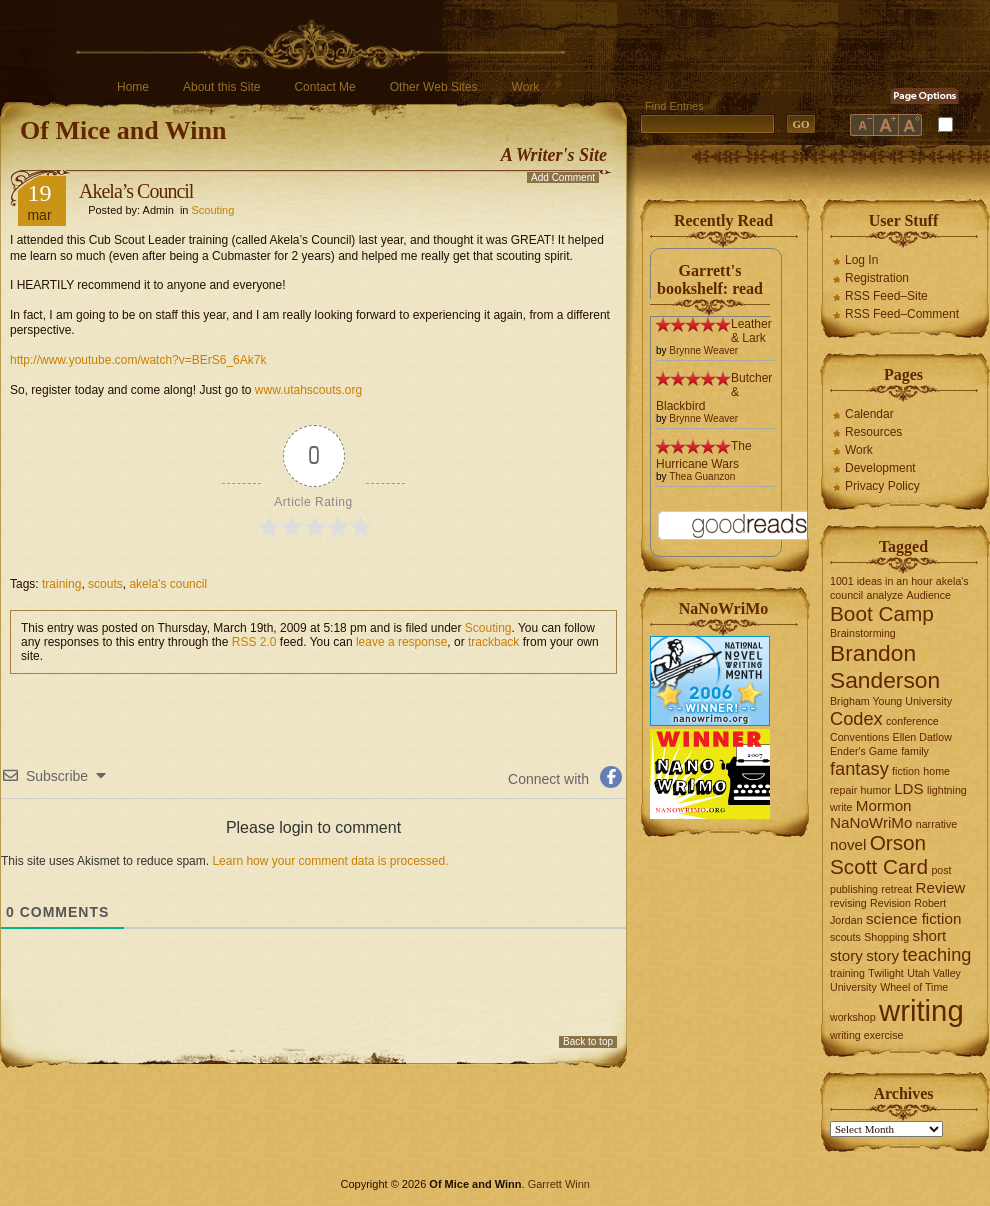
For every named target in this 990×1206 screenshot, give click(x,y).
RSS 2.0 (254, 642)
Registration (877, 278)
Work (526, 87)
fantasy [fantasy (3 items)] (859, 768)
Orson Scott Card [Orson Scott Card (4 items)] (879, 854)
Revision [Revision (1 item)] (890, 903)
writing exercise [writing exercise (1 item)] (866, 1035)
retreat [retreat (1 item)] (896, 889)
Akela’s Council (136, 191)
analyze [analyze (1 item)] (885, 595)
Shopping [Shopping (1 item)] (886, 937)
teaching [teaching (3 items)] (937, 954)
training (61, 584)
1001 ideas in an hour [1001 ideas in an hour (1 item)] (881, 581)
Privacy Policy (882, 486)
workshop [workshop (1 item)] (853, 1017)
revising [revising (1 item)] (848, 903)
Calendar (869, 414)
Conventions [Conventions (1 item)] (859, 737)
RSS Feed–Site (886, 296)
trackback (493, 642)
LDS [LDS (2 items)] (909, 788)
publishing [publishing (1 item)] (854, 889)
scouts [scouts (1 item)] (845, 937)
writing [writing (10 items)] (921, 1010)
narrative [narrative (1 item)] (936, 824)
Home (133, 87)
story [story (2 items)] (882, 955)
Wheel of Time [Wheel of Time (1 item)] (914, 987)
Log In (861, 260)
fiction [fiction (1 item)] (906, 771)
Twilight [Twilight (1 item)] (886, 973)
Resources (873, 432)
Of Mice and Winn (123, 130)
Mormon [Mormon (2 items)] (884, 805)
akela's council (168, 584)
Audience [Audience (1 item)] (929, 595)
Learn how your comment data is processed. (330, 861)
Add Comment (563, 177)
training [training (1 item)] (847, 973)
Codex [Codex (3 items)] (856, 718)
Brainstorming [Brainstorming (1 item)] (863, 633)
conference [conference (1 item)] (912, 721)
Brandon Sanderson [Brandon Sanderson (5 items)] (885, 666)
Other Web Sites (434, 87)
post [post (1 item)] (941, 870)
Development (880, 468)
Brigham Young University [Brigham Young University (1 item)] (891, 701)
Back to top (588, 1041)
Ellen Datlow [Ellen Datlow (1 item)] (922, 737)
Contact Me (324, 87)
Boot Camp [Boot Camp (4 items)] (882, 613)
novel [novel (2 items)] (848, 844)
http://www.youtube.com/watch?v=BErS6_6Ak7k (138, 360)
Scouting (213, 210)
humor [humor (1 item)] (876, 790)
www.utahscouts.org (308, 390)
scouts (105, 584)
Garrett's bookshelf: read (710, 279)
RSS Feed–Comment (902, 314)
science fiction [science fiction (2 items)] (913, 918)
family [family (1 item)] (915, 751)
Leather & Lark (751, 331)
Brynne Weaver (703, 350)
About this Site (221, 87)
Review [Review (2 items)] (941, 887)
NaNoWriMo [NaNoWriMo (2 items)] (871, 822)
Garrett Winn (559, 1184)
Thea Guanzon (702, 476)
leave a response (401, 642)
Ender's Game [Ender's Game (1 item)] (864, 751)
